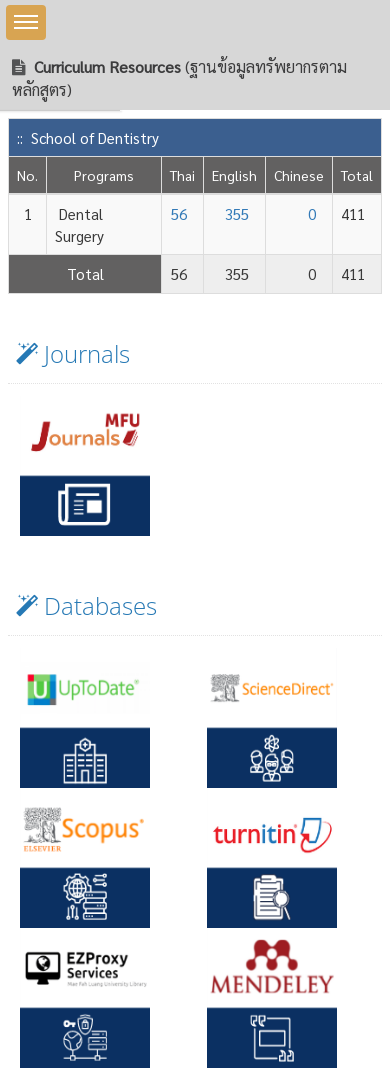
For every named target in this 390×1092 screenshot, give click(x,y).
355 (237, 213)
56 (179, 213)
